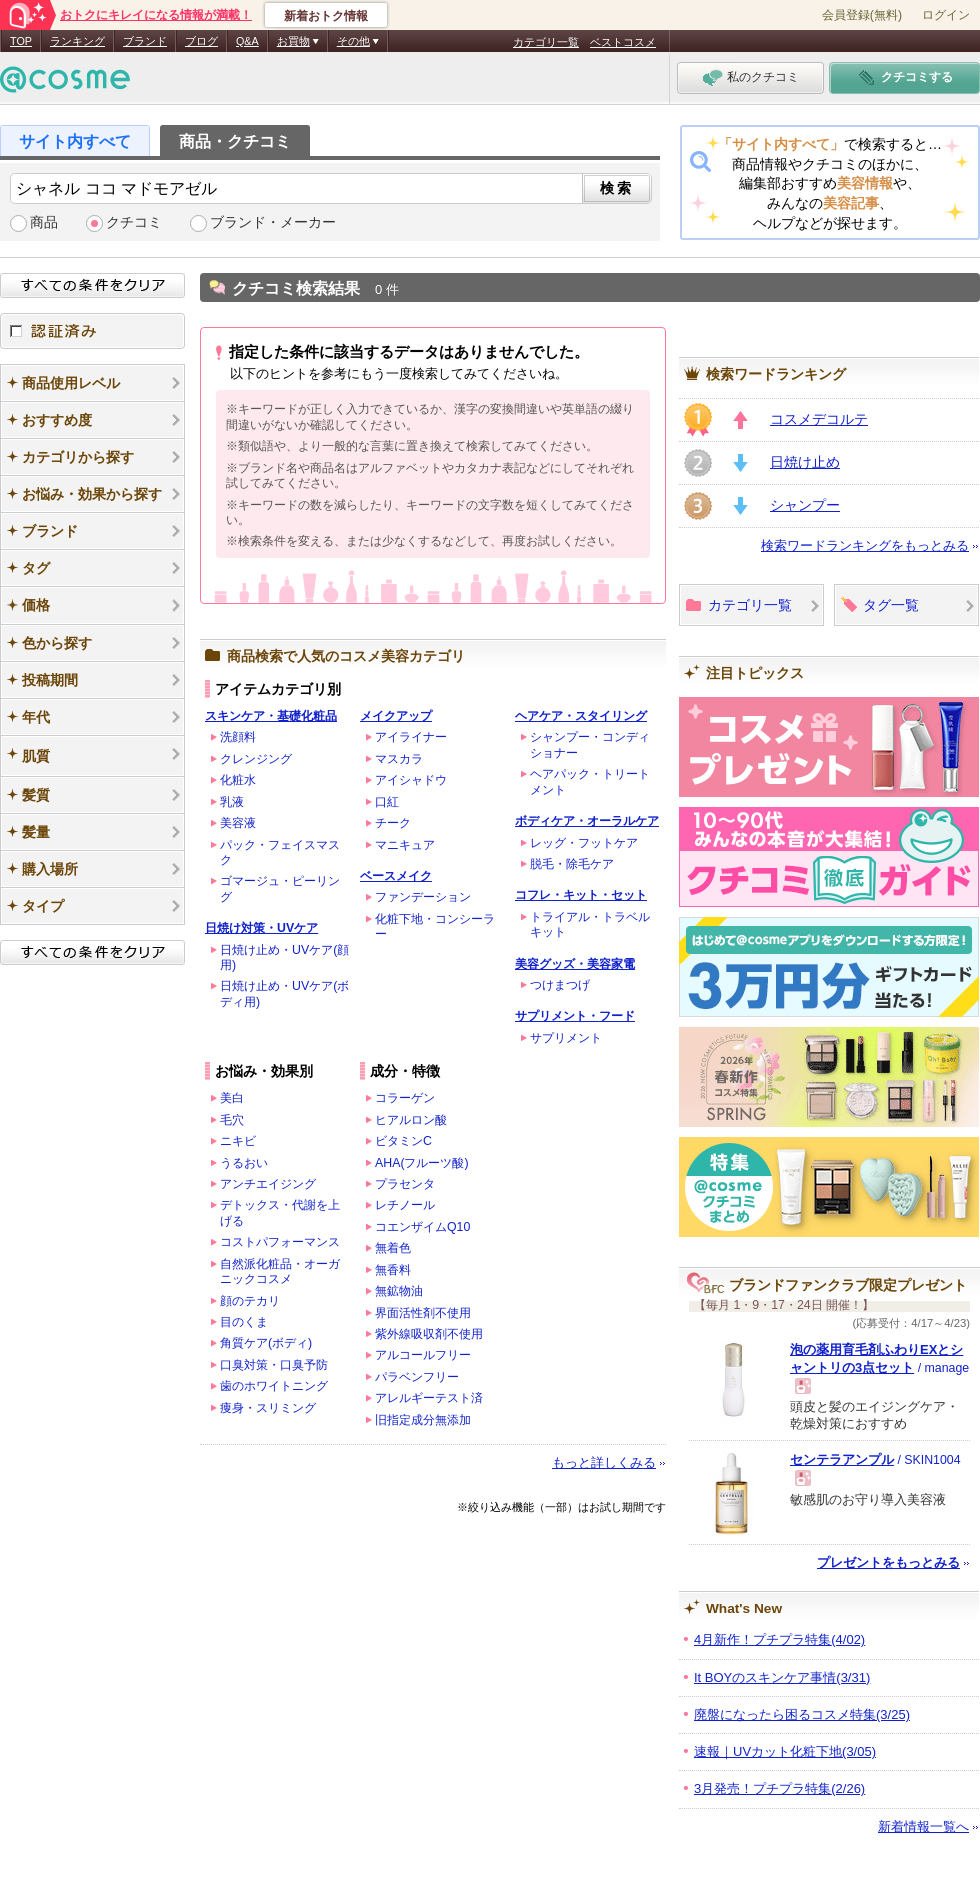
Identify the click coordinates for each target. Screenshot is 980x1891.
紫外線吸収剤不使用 (429, 1334)
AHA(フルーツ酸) (422, 1163)
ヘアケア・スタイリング (581, 716)
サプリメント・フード (575, 1016)
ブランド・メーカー (273, 222)
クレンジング (256, 759)
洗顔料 (238, 737)
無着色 (393, 1248)
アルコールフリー (423, 1355)
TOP (21, 41)
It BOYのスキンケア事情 (782, 1677)
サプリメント (566, 1038)
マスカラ (399, 759)
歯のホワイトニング (274, 1386)
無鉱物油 (399, 1291)
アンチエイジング (268, 1184)
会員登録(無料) (862, 15)
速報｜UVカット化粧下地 (785, 1751)
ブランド (145, 41)
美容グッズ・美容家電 (575, 964)
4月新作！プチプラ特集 (779, 1639)
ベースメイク (396, 876)
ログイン (946, 15)
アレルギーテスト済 (429, 1398)
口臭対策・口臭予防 (274, 1365)
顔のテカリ (250, 1301)
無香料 (393, 1270)
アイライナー (411, 737)
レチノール (405, 1205)
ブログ (201, 41)
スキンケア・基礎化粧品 (271, 716)
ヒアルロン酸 (411, 1120)
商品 (44, 222)
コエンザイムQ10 (422, 1227)
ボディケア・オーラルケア (587, 821)
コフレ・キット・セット (581, 895)
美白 (232, 1098)
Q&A (247, 41)
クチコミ (134, 222)
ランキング (77, 41)
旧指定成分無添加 (423, 1420)
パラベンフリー (417, 1377)
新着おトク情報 (326, 16)
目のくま (244, 1322)
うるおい (244, 1163)
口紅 (387, 802)
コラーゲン (405, 1098)
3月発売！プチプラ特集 (779, 1788)
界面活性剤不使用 (423, 1313)
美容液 (238, 823)
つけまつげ (560, 985)
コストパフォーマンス (280, 1242)
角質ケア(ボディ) (266, 1343)
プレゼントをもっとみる (888, 1562)
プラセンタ (405, 1184)
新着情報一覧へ (923, 1826)
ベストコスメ (623, 42)
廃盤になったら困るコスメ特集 (802, 1714)
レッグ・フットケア (584, 843)
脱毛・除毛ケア (572, 864)
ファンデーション (423, 897)
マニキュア (405, 845)
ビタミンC (403, 1141)
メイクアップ (396, 716)
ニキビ (238, 1141)
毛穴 (232, 1120)
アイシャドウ (411, 780)
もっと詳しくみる (604, 1462)
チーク (393, 823)
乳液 (232, 802)
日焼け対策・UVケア (261, 928)
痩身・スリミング (268, 1408)
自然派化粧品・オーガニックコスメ (280, 1271)
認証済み (92, 331)
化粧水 (238, 780)
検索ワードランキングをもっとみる (865, 545)
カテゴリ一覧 (546, 42)
